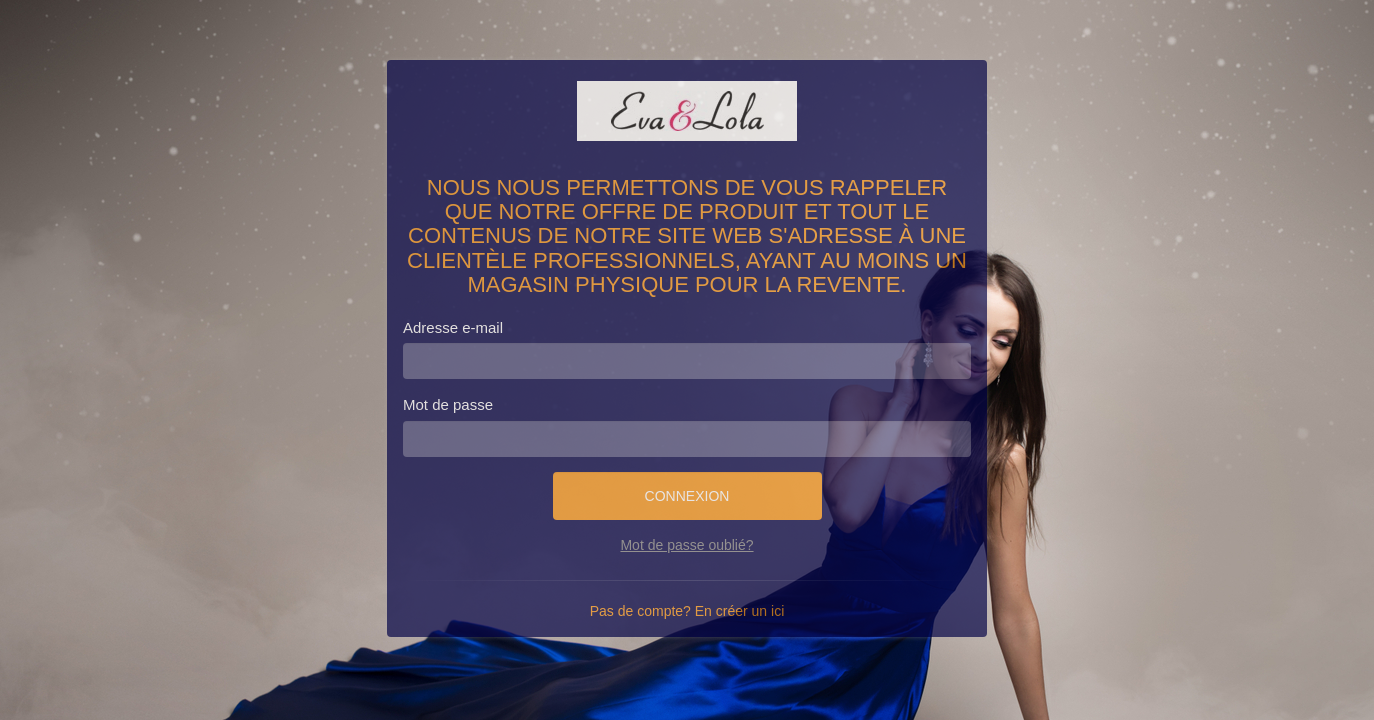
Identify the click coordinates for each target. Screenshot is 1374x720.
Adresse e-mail (453, 327)
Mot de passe (448, 404)
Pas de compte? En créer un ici (687, 611)
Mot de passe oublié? (686, 545)
